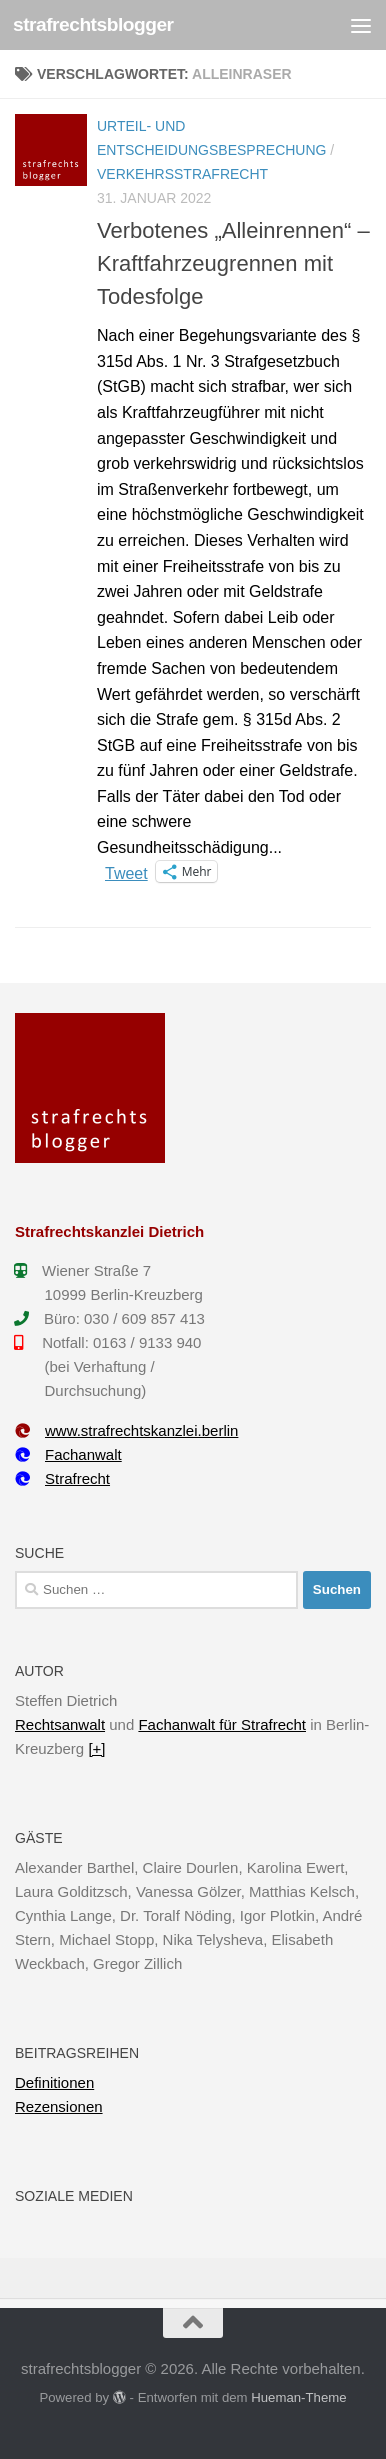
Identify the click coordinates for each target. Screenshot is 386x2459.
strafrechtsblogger (93, 24)
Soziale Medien (74, 2196)
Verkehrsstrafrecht (182, 174)
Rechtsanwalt (60, 1724)
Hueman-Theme (298, 2397)
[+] (96, 1748)
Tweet (126, 872)
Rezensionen (59, 2106)
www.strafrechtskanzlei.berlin (126, 1430)
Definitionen (54, 2082)
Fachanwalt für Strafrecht (222, 1724)
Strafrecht (62, 1478)
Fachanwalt (68, 1454)
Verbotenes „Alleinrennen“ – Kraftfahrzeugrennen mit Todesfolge (233, 263)
